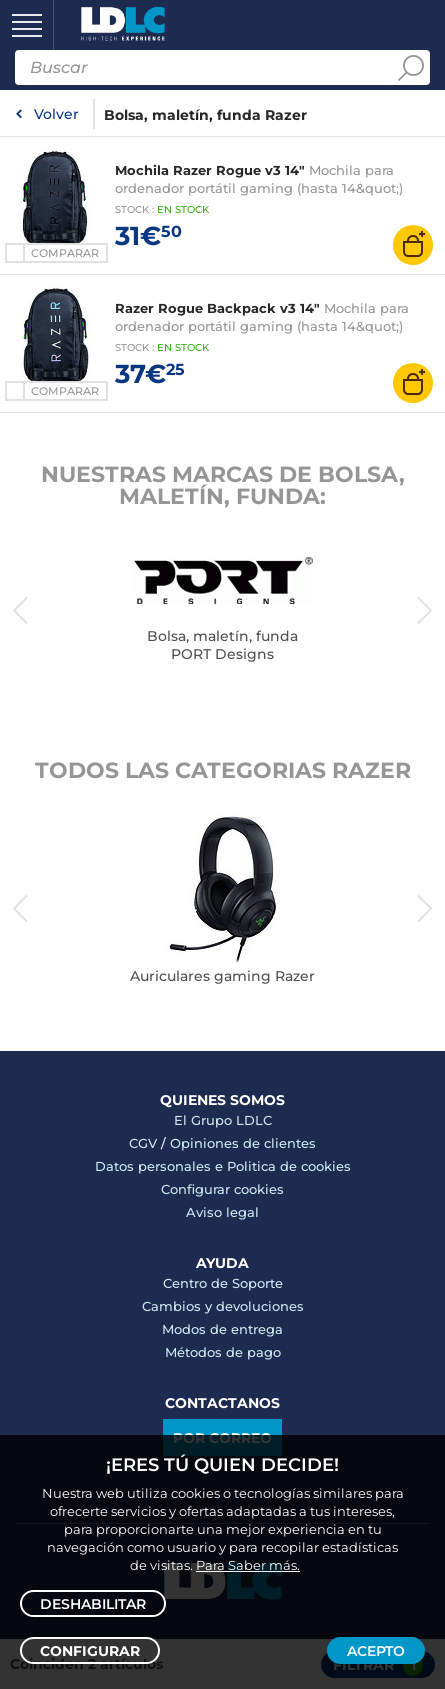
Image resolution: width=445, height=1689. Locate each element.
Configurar (90, 1651)
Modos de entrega (222, 1329)
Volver (56, 114)
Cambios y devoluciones (223, 1306)
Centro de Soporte (223, 1283)
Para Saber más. (248, 1565)
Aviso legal (222, 1212)
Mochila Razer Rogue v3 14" (210, 170)
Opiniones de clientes (243, 1143)
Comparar (65, 253)
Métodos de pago (223, 1352)
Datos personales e (161, 1166)
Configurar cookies (222, 1189)
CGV (143, 1143)
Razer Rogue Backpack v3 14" (217, 308)
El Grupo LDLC (223, 1120)
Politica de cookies (289, 1166)
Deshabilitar (93, 1604)
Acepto (376, 1651)
